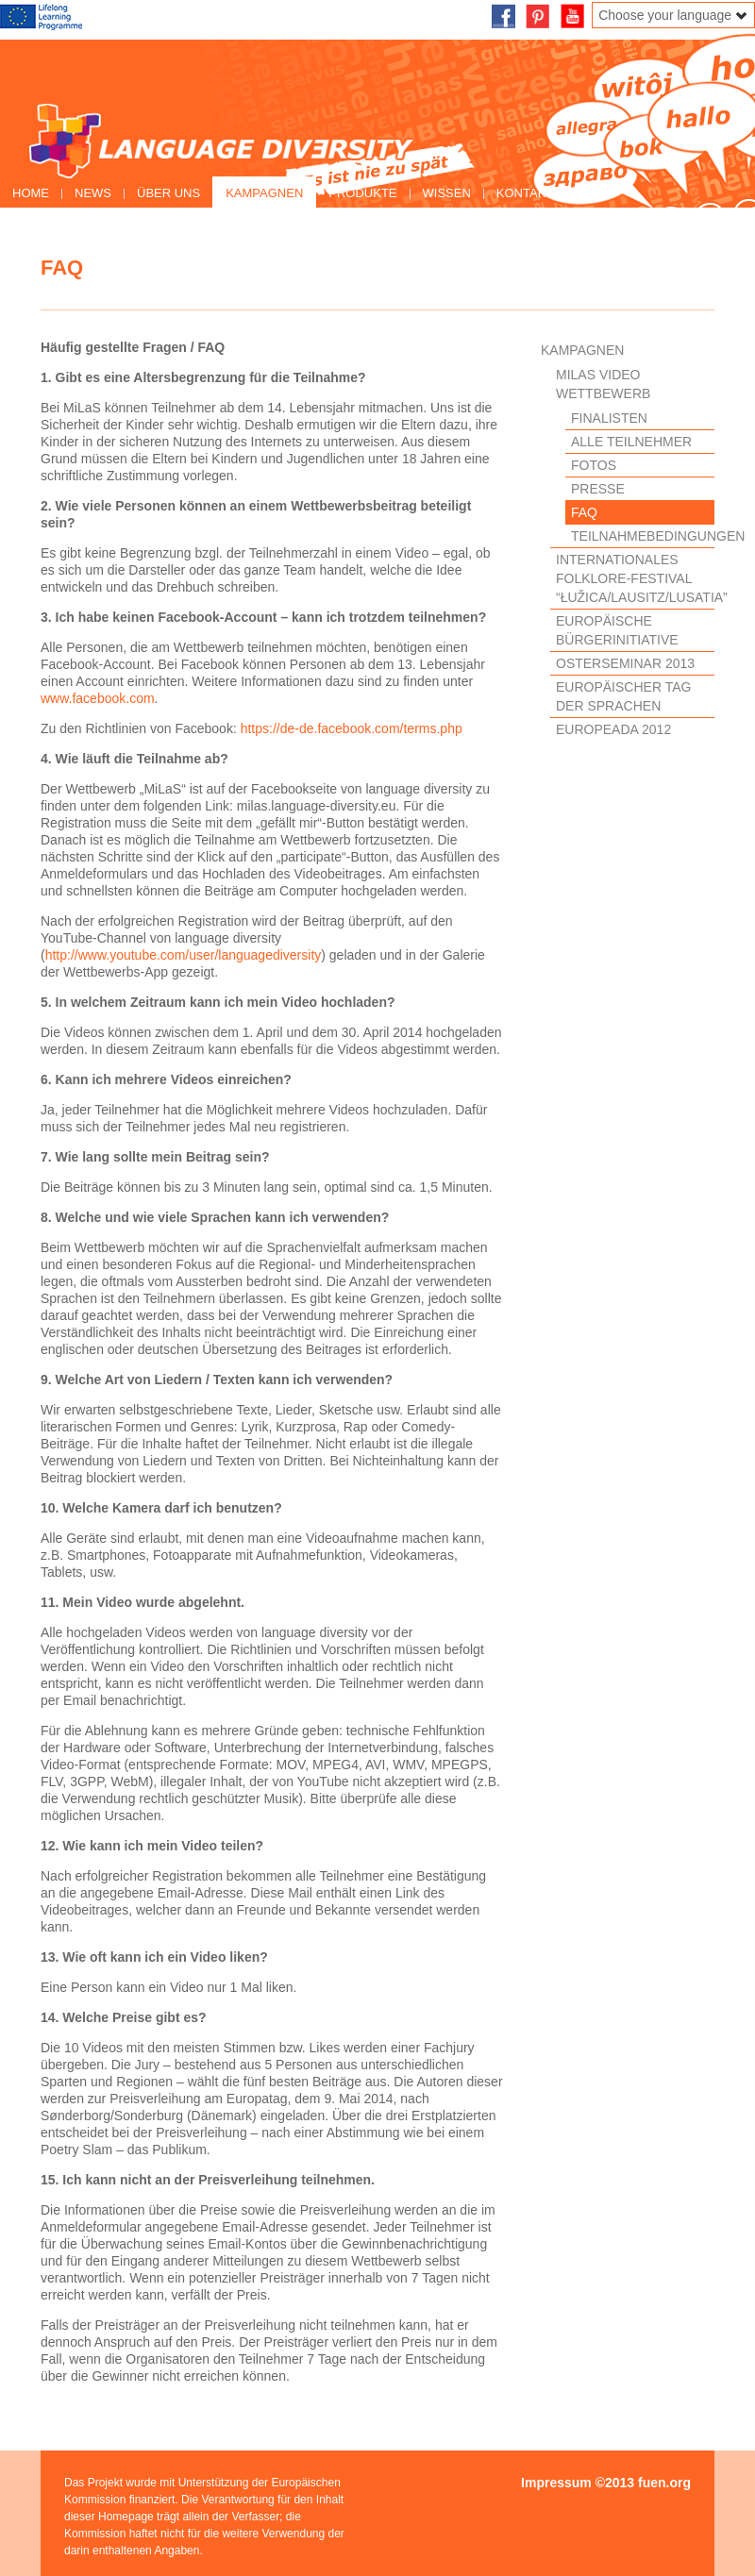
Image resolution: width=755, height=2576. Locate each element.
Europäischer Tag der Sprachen (623, 696)
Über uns (168, 193)
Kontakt (524, 193)
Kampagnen (264, 193)
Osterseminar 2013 (625, 663)
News (93, 193)
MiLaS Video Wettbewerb (603, 384)
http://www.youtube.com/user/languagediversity (183, 954)
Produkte (362, 193)
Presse (598, 488)
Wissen (447, 193)
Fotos (593, 465)
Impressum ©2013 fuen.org (606, 2482)
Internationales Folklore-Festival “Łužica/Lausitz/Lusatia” (635, 578)
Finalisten (609, 418)
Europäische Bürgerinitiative (617, 630)
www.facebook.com (98, 698)
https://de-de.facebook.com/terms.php (351, 728)
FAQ (584, 512)
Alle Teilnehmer (631, 441)
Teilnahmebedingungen (642, 536)
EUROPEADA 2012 (613, 729)
